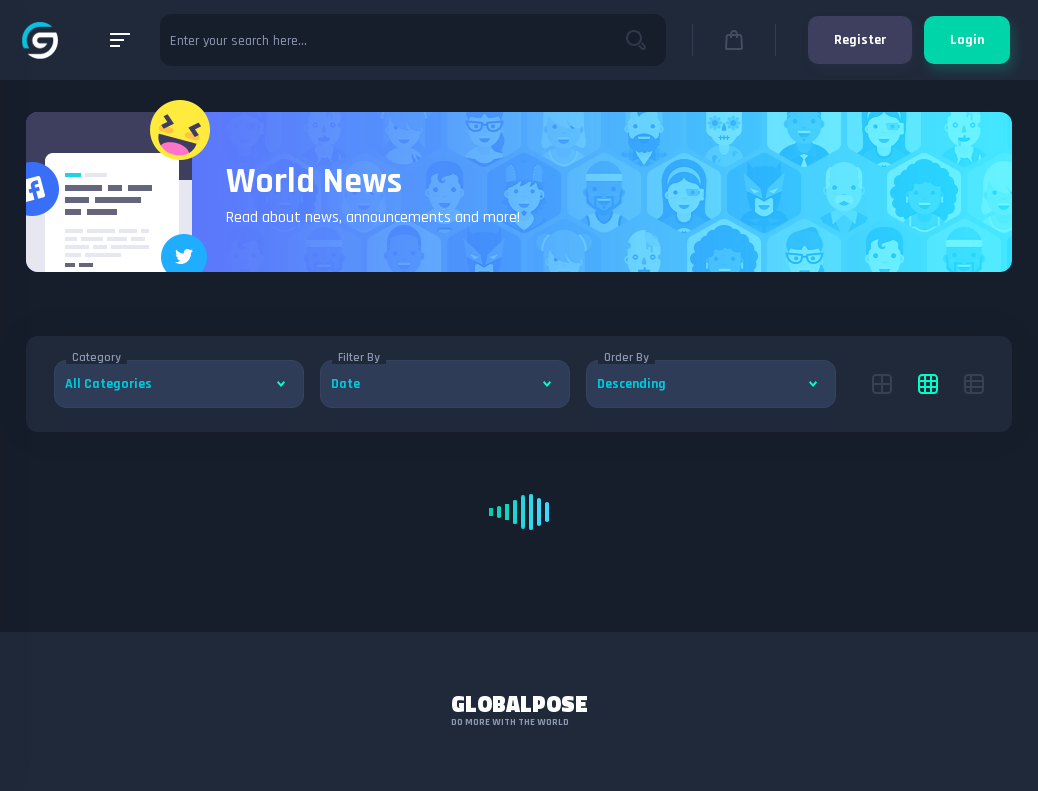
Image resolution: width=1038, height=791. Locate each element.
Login (967, 40)
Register (860, 40)
